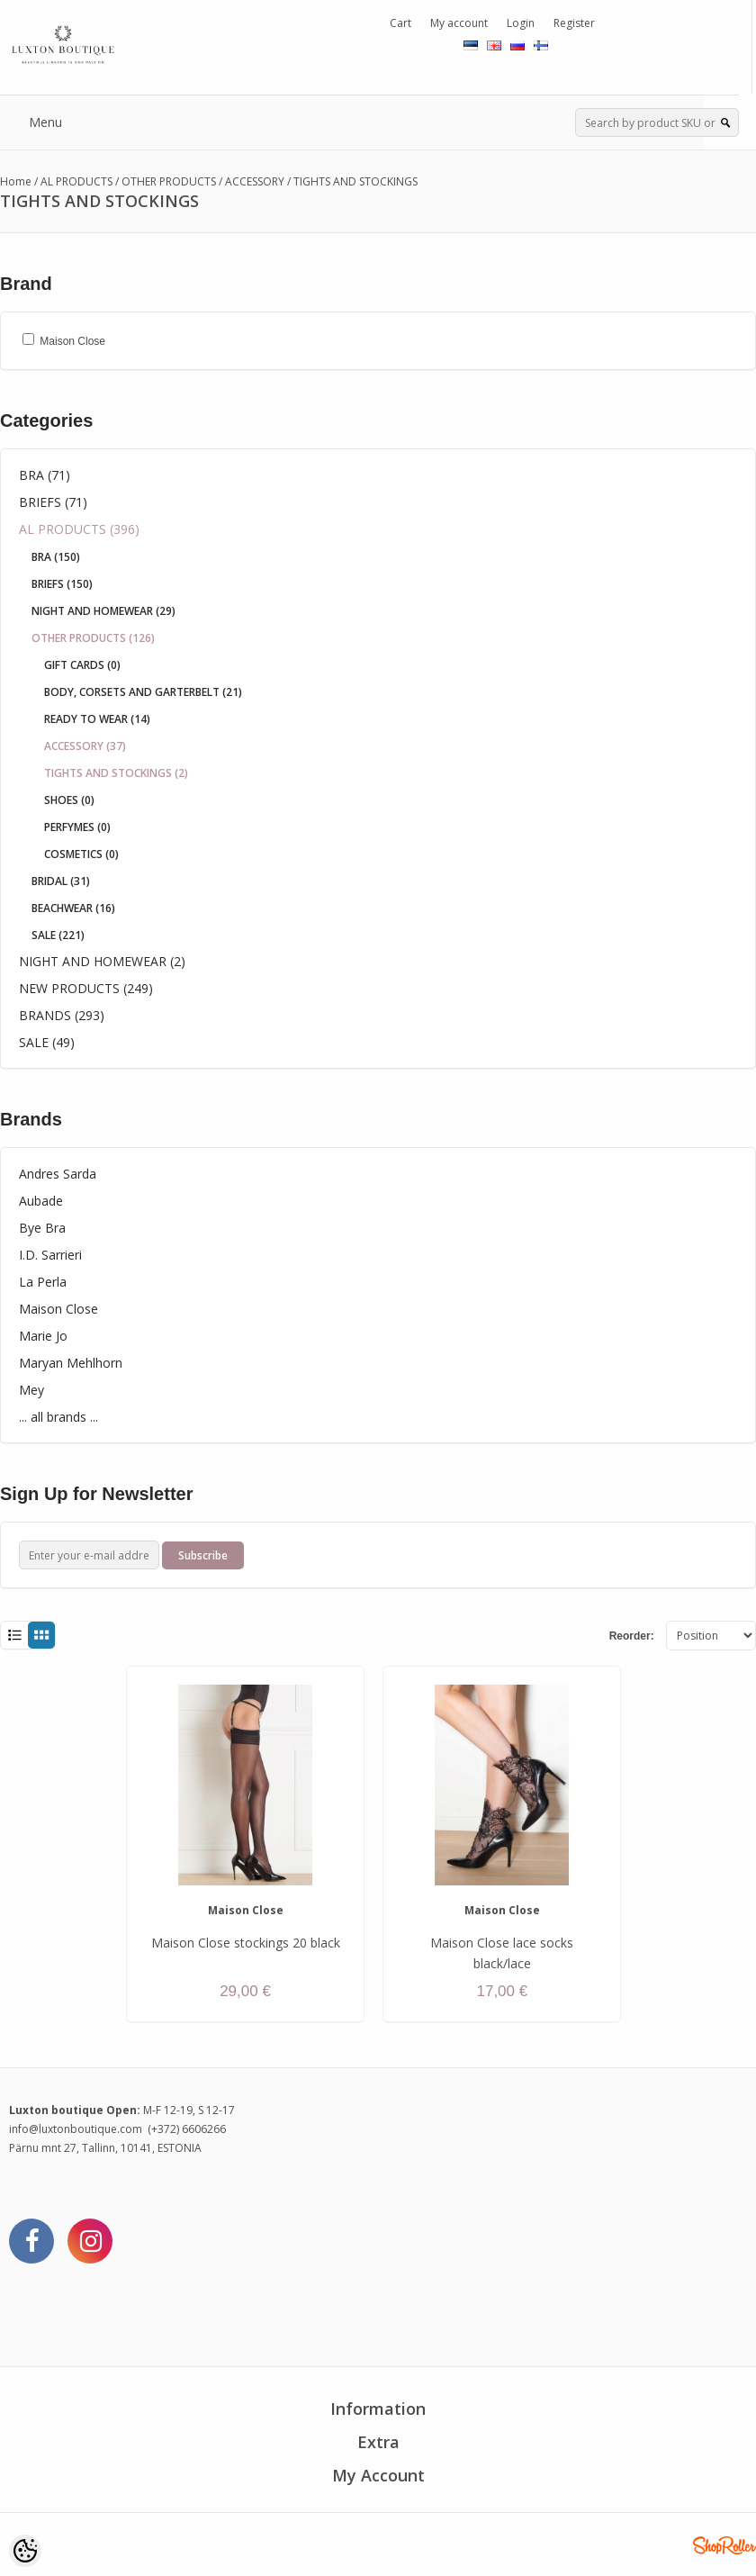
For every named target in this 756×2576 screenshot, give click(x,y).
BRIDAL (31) (61, 881)
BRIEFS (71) (53, 502)
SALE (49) (47, 1042)
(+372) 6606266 (187, 2129)
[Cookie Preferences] (25, 2551)
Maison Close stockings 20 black (245, 1942)
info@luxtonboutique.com (75, 2129)
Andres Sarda (57, 1173)
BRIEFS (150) (62, 584)
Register (574, 23)
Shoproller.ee (724, 2545)
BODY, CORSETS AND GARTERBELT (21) (143, 692)
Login (521, 23)
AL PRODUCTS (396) (79, 529)
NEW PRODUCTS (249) (86, 988)
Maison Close (58, 1308)
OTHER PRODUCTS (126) (93, 638)
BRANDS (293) (61, 1015)
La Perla (43, 1281)
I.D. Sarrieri (50, 1254)
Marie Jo (43, 1335)
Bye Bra (42, 1227)
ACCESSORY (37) (85, 746)
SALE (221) (58, 935)
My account (459, 23)
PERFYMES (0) (77, 827)
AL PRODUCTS (76, 181)
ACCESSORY (254, 181)
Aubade (41, 1200)
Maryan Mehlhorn (70, 1362)
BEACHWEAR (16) (73, 908)
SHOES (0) (69, 800)
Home (16, 181)
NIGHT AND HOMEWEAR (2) (102, 961)
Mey (31, 1389)
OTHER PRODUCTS (169, 181)
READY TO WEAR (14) (97, 719)
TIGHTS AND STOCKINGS (355, 181)
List (14, 1635)
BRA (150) (56, 557)
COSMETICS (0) (81, 854)
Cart (400, 23)
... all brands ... (58, 1416)
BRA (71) (44, 475)
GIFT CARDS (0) (82, 665)
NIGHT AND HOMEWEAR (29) (104, 611)
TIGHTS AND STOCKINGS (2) (116, 773)
